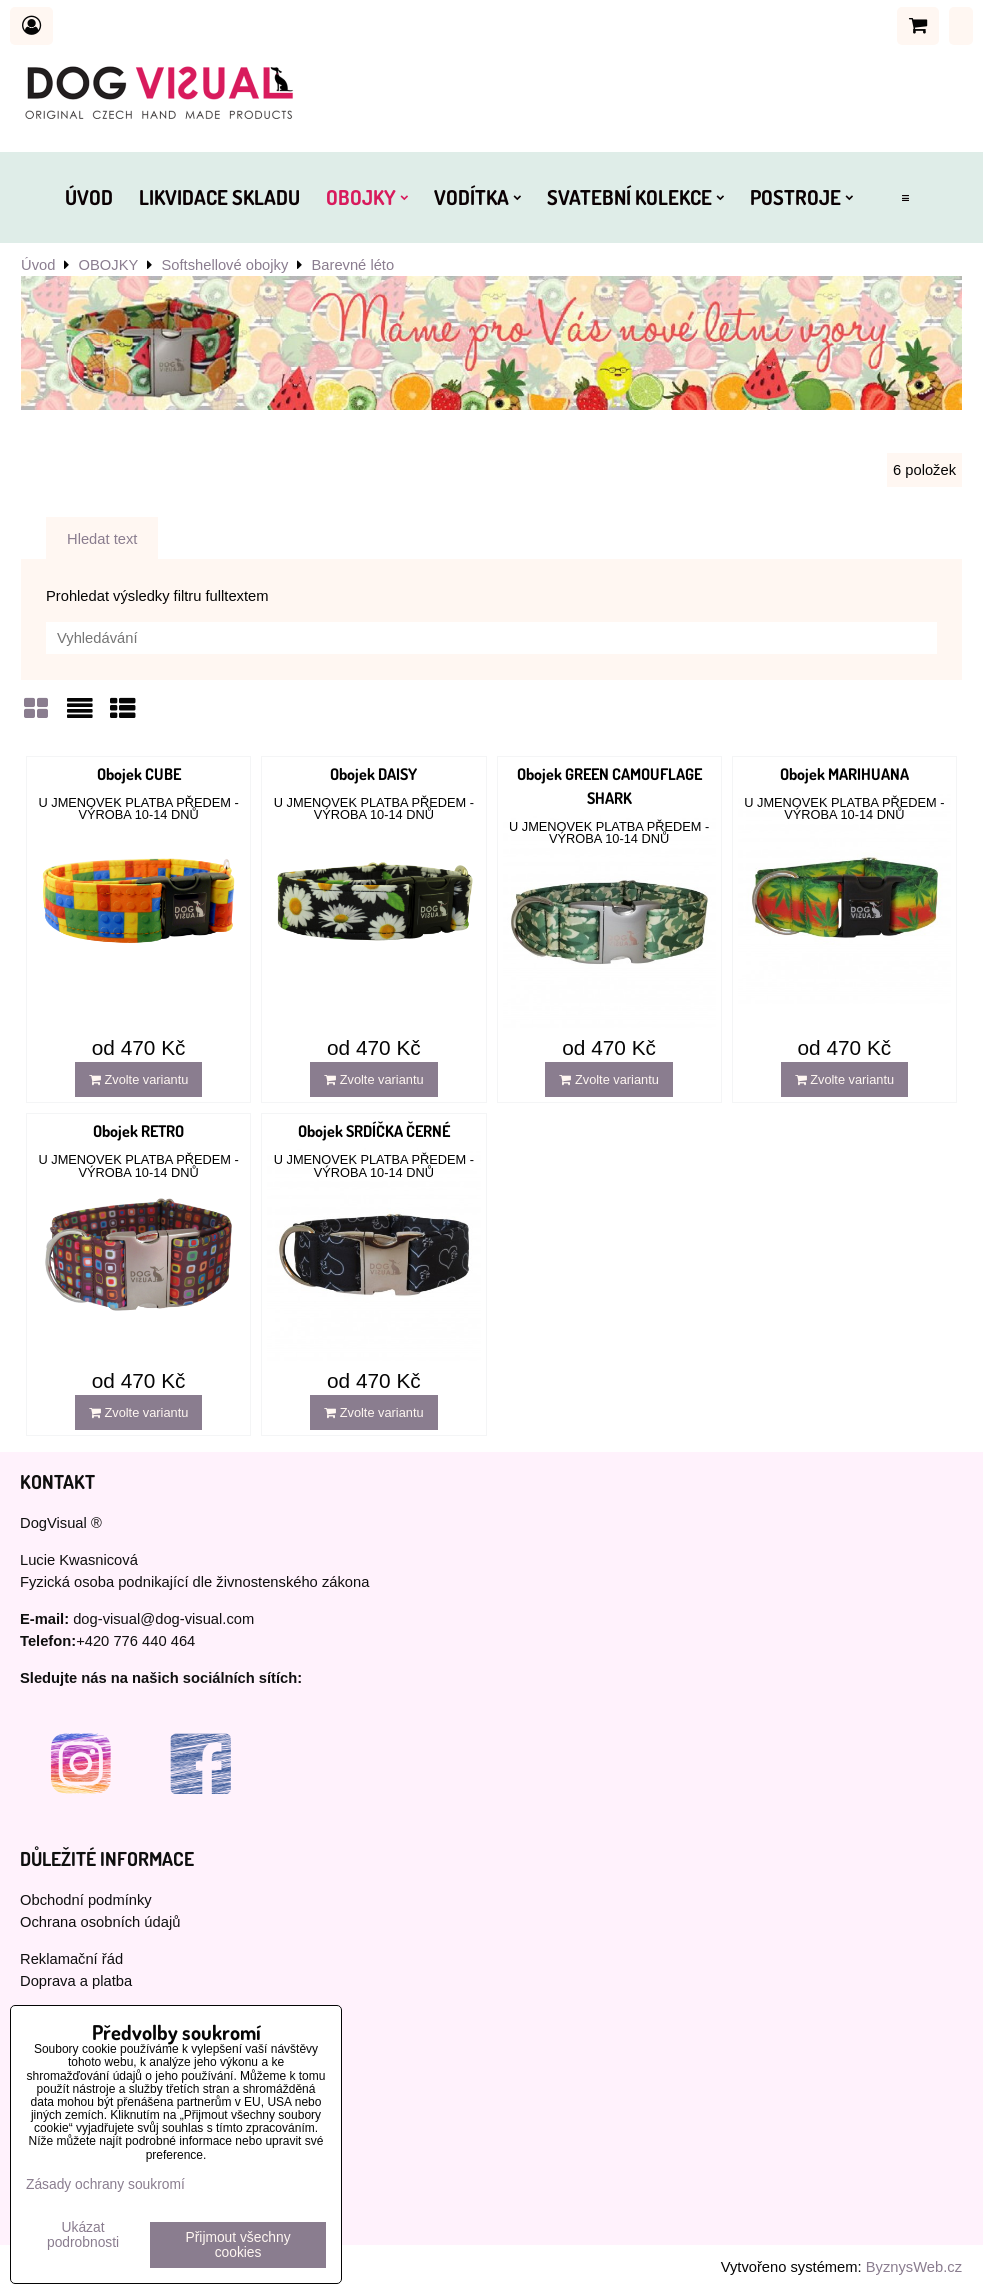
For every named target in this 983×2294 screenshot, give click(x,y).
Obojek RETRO (138, 1131)
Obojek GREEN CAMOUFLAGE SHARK (609, 786)
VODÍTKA (477, 197)
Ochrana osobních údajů (100, 1922)
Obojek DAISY (373, 774)
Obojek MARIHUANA (844, 774)
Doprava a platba (76, 1981)
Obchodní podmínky (86, 1900)
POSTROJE (801, 197)
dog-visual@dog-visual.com (163, 1619)
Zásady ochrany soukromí (105, 2184)
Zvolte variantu (139, 1079)
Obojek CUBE (139, 774)
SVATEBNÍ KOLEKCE (635, 197)
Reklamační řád (71, 1959)
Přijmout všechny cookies (238, 2245)
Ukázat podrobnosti (83, 2235)
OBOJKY (367, 197)
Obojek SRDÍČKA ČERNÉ (374, 1131)
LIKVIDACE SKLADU (219, 197)
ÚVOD (89, 197)
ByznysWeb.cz (914, 2267)
